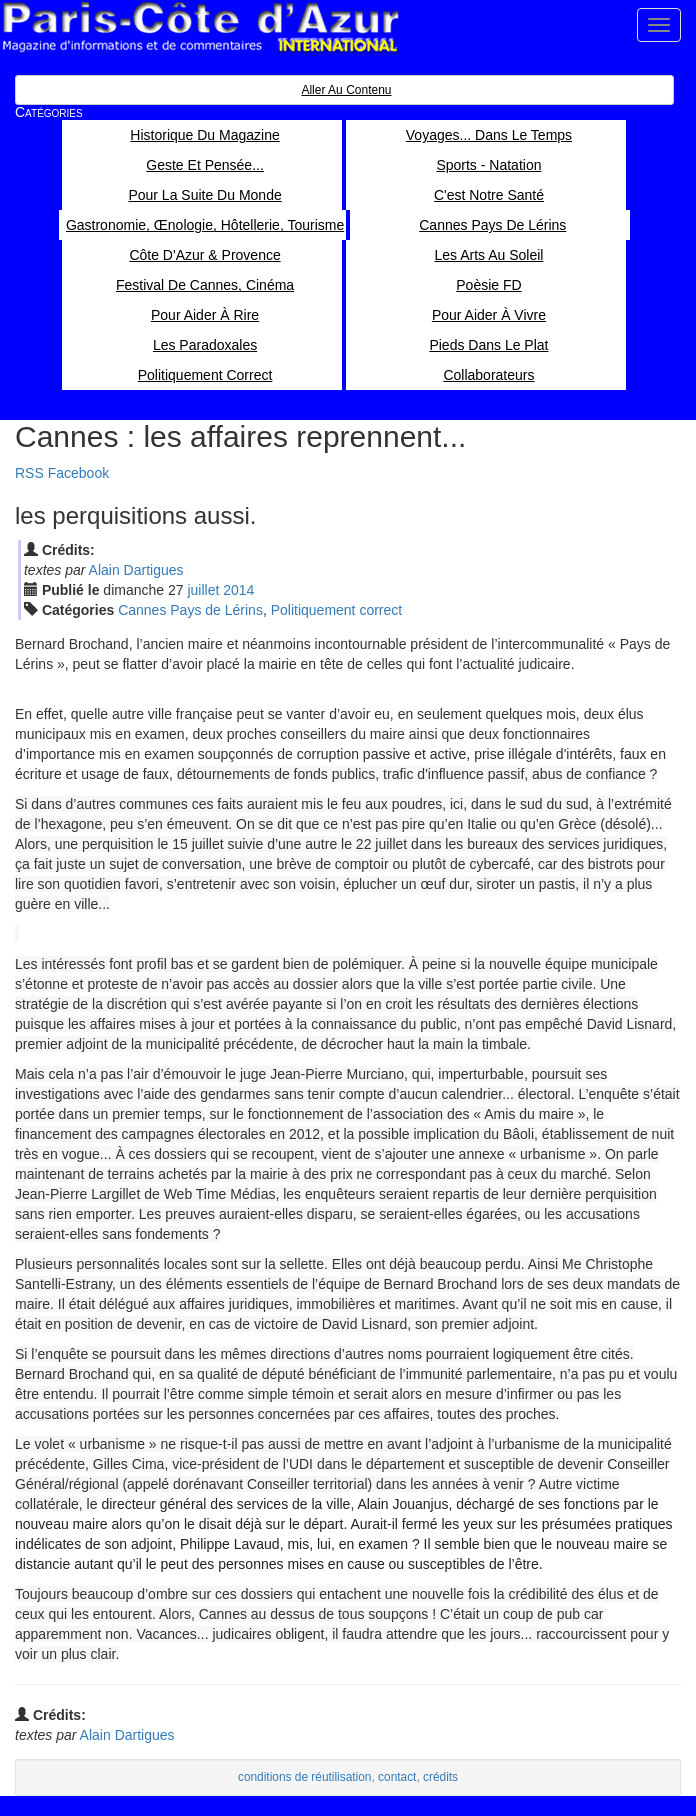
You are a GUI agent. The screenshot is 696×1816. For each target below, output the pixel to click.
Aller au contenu (346, 90)
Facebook (78, 473)
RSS (29, 473)
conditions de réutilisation (305, 1777)
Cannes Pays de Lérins (190, 610)
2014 (238, 590)
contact (397, 1777)
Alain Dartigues (136, 570)
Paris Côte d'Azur (200, 27)
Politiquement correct (337, 610)
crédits (440, 1777)
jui (203, 590)
